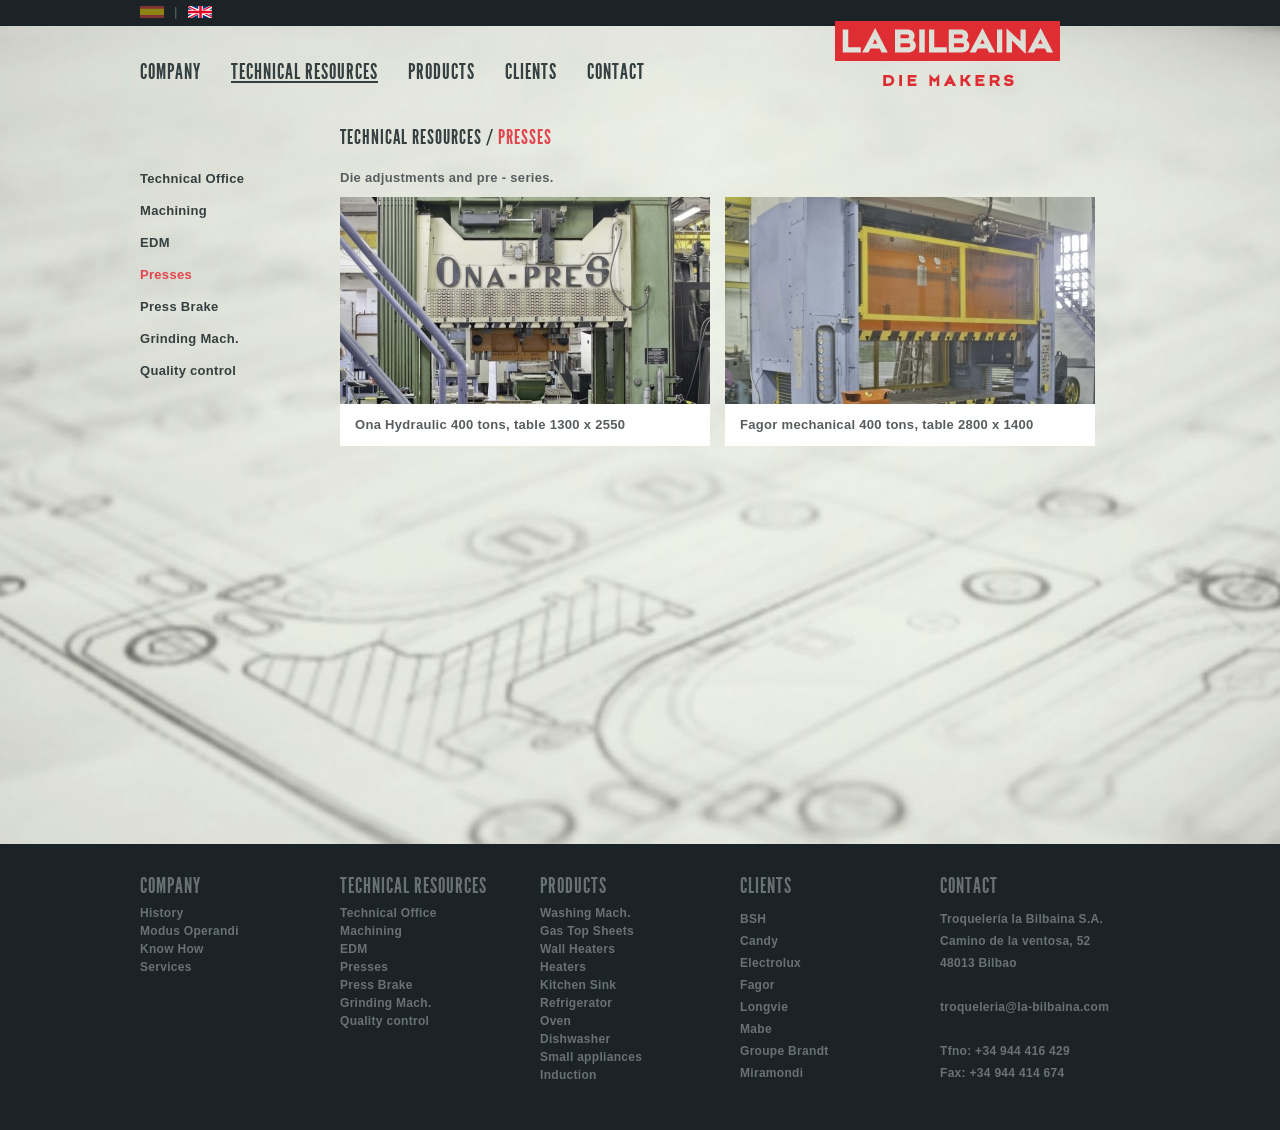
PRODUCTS (441, 72)
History (161, 913)
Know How (172, 949)
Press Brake (376, 985)
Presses (364, 967)
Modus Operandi (189, 931)
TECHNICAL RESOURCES (304, 72)
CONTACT (616, 72)
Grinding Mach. (386, 1003)
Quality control (384, 1021)
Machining (371, 931)
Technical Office (388, 913)
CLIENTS (531, 72)
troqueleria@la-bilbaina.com (1024, 1007)
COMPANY (170, 72)
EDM (354, 949)
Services (166, 967)
